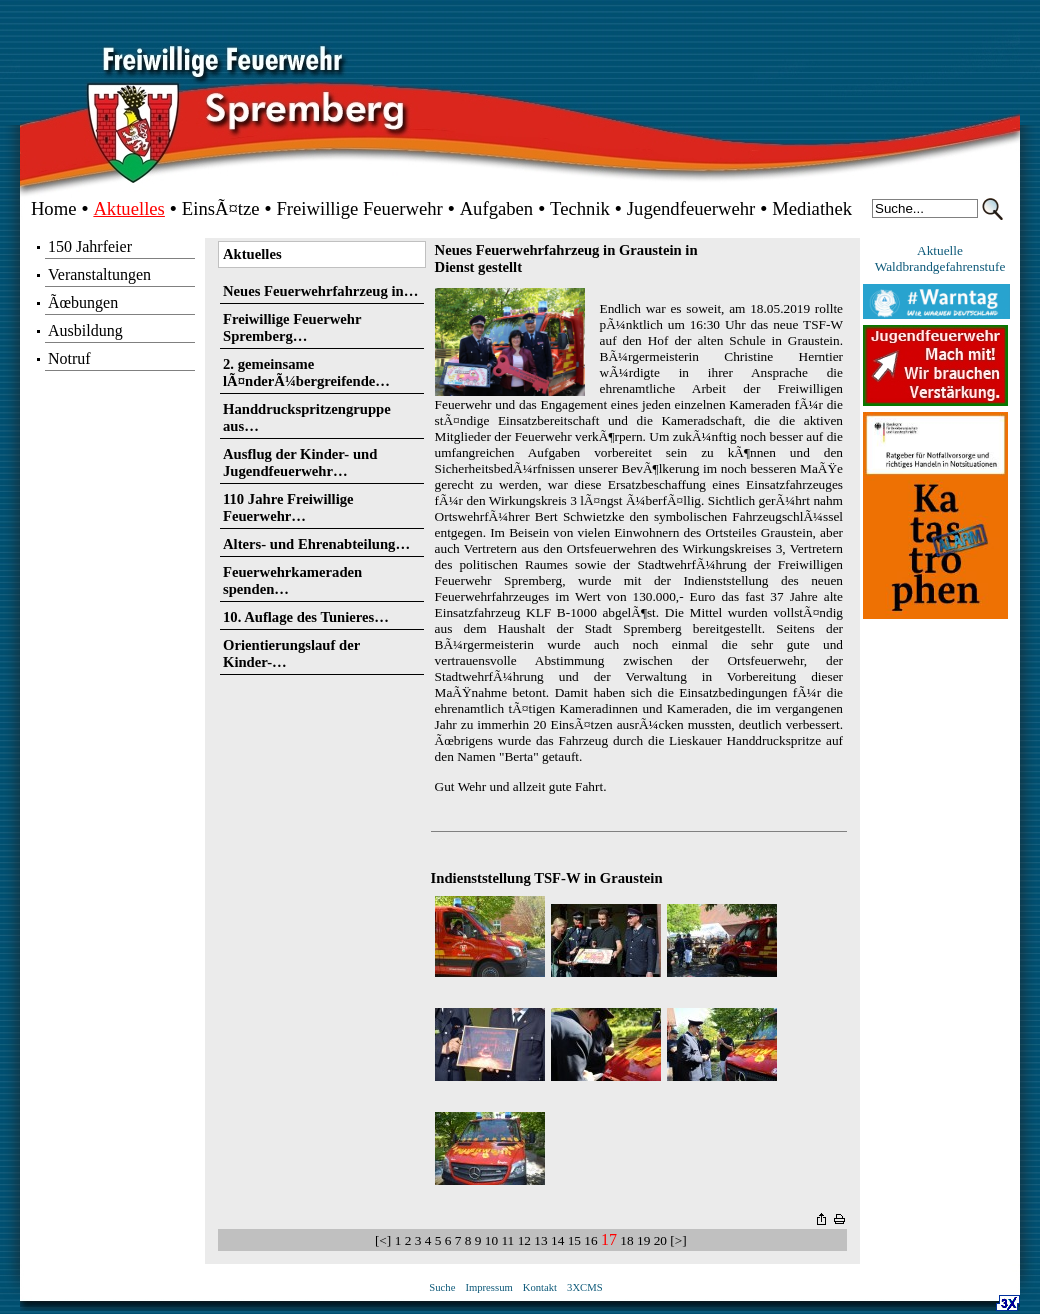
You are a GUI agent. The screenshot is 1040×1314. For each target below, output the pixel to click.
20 (660, 1240)
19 (643, 1240)
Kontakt (540, 1287)
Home (54, 208)
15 (574, 1240)
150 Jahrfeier (90, 246)
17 (609, 1239)
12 (524, 1240)
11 (507, 1240)
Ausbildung (85, 330)
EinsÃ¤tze (221, 208)
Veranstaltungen (99, 274)
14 (557, 1240)
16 (590, 1240)
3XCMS (585, 1287)
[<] (385, 1240)
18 (626, 1240)
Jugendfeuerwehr (691, 208)
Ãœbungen (83, 302)
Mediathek (812, 208)
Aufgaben (497, 208)
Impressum (488, 1287)
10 (491, 1240)
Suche (442, 1287)
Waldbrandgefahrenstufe (940, 266)
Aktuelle (940, 250)
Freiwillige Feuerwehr (359, 208)
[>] (680, 1240)
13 (540, 1240)
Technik (580, 208)
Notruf (69, 358)
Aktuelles (129, 208)
